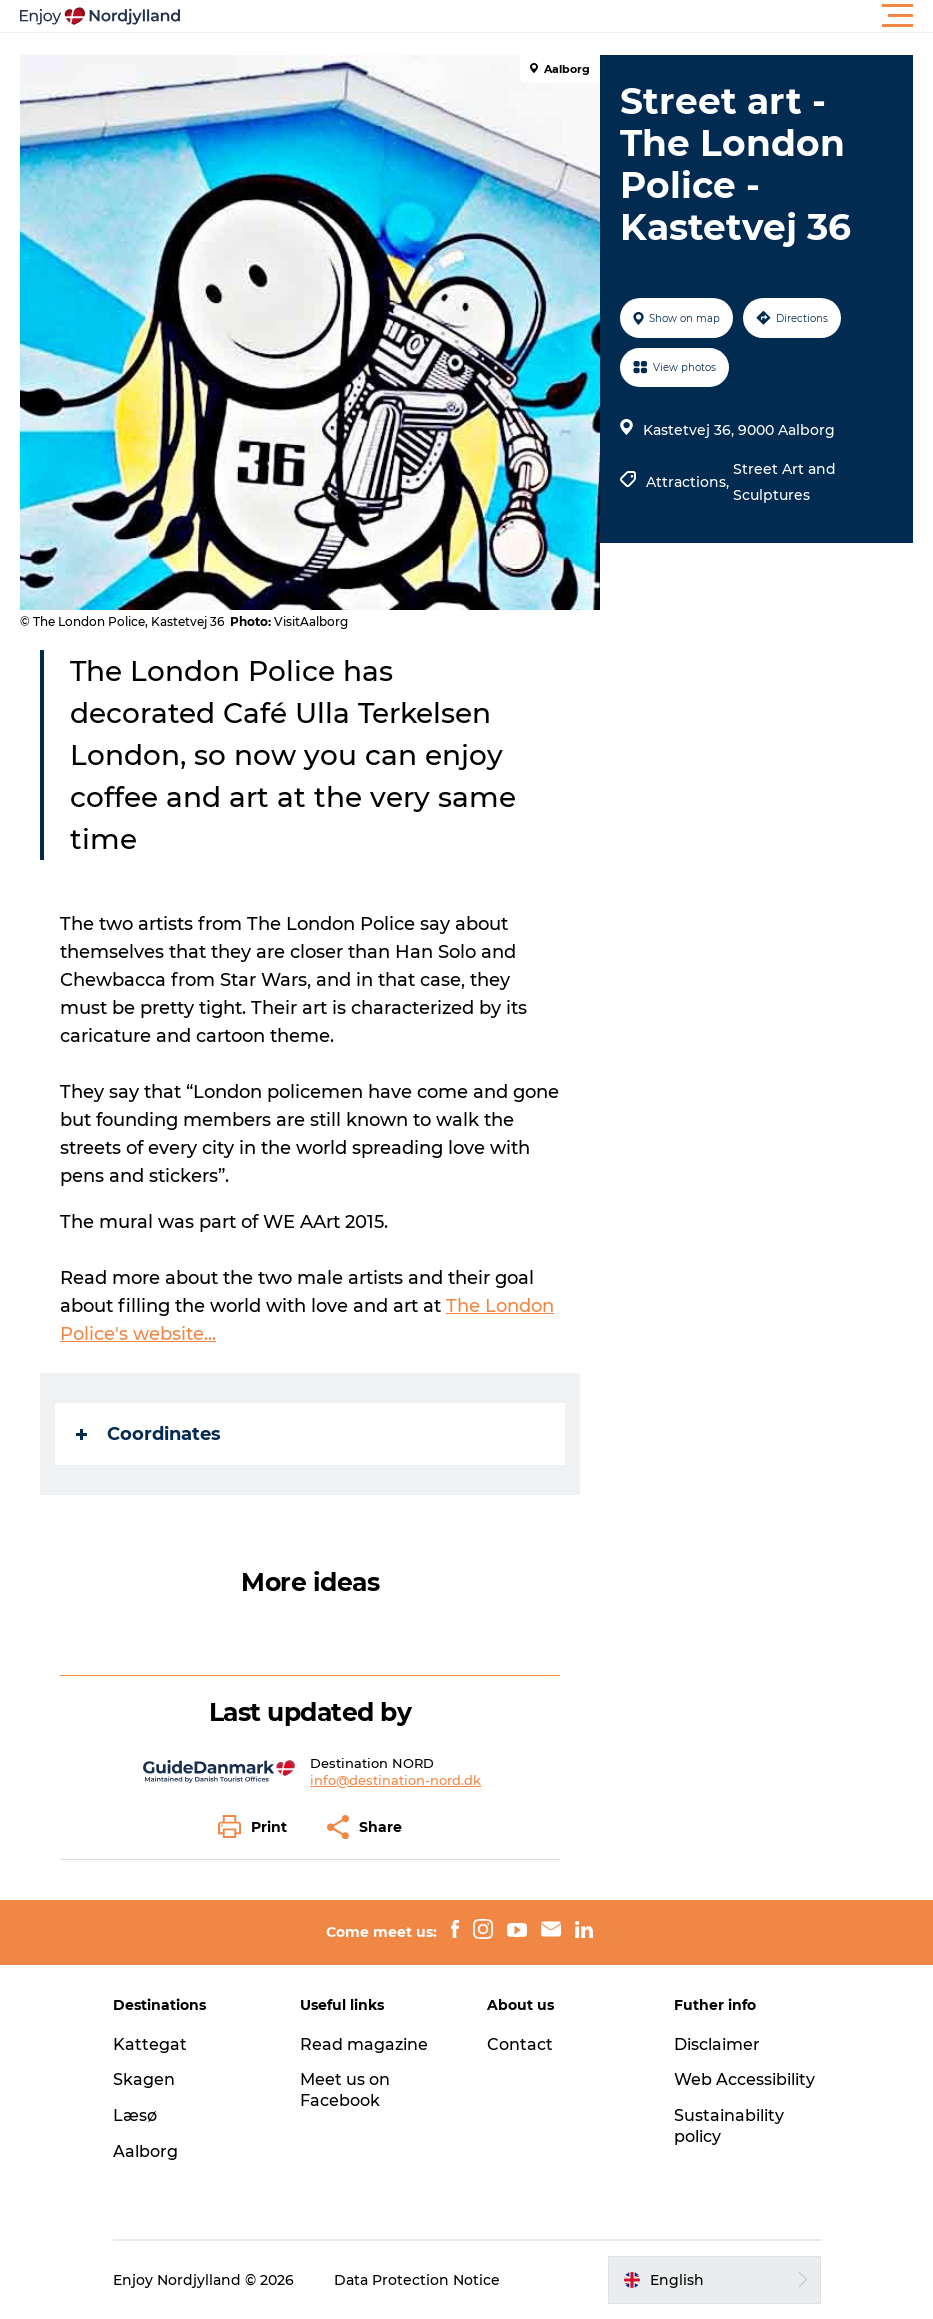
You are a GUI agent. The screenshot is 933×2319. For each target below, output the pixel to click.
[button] (556, 16)
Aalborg (145, 2151)
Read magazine (364, 2044)
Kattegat (150, 2044)
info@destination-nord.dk (395, 1780)
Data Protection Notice (417, 2280)
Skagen (144, 2079)
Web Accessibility (744, 2079)
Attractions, (689, 482)
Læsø (135, 2115)
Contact (520, 2044)
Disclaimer (717, 2044)
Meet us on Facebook (345, 2090)
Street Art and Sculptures (784, 482)
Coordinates (148, 1434)
